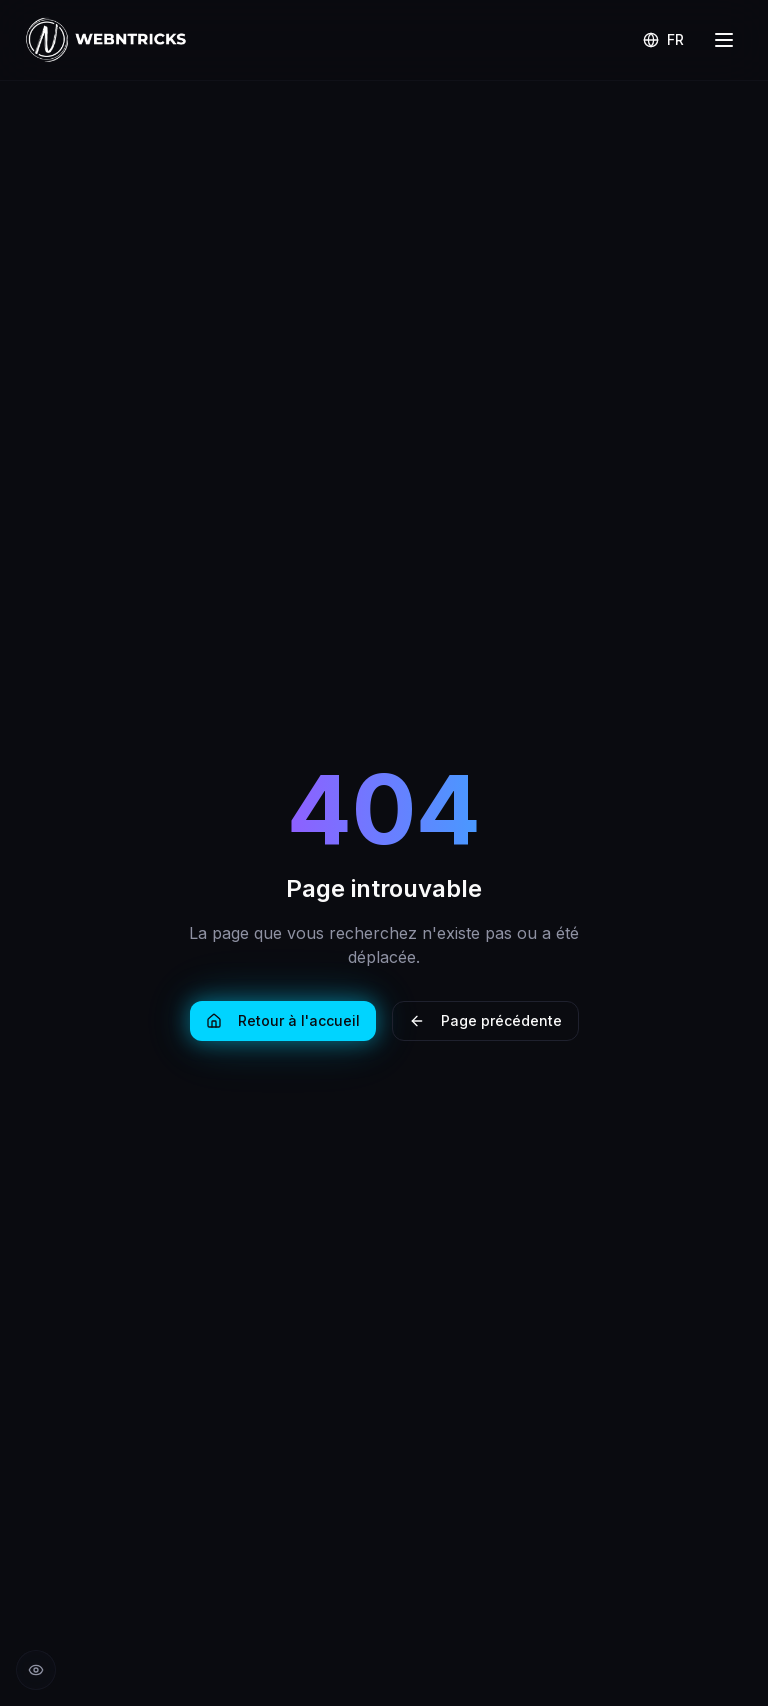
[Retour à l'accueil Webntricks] (106, 40)
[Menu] (724, 40)
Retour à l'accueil (283, 1020)
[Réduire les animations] (36, 1670)
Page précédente (485, 1020)
